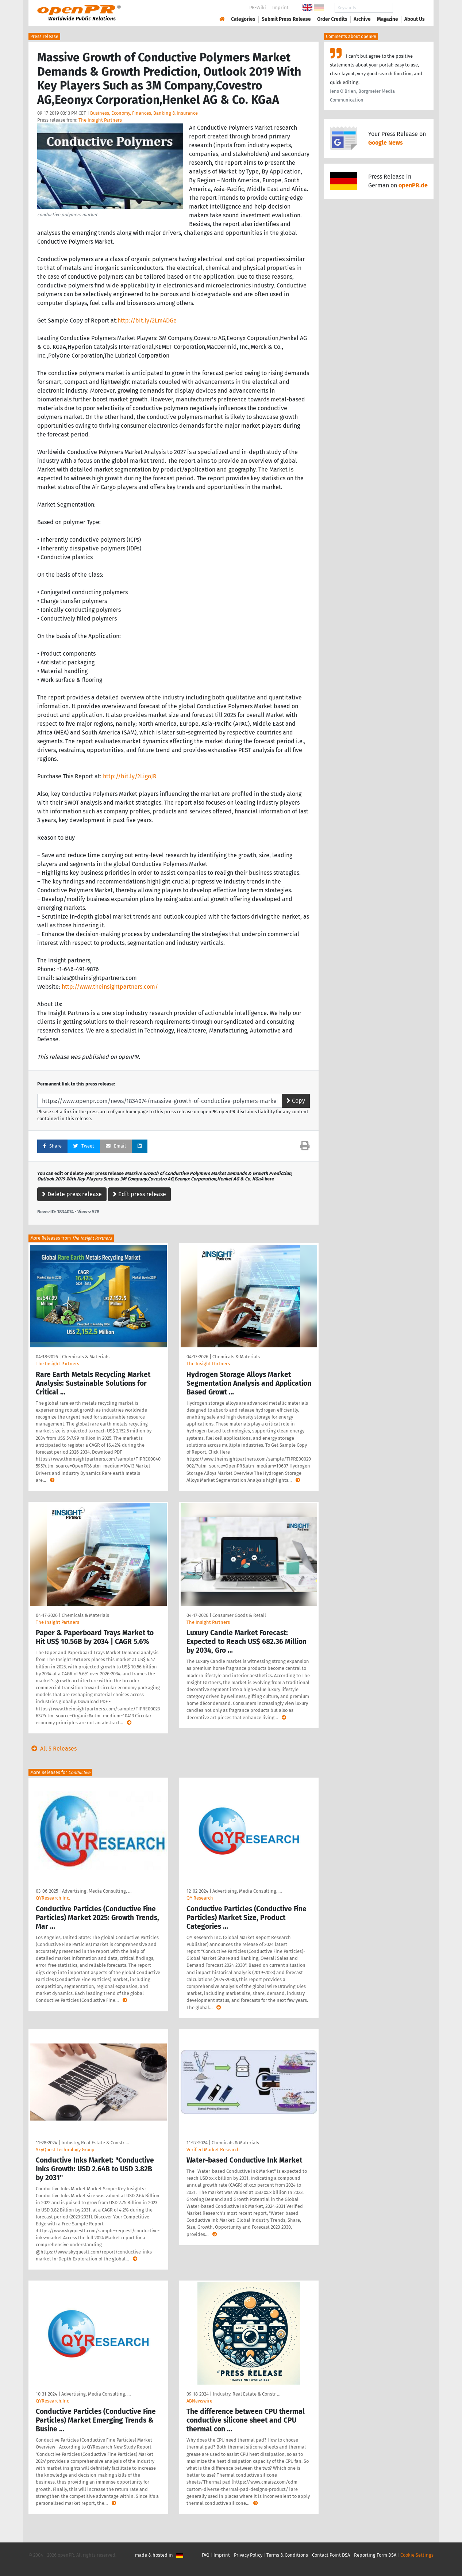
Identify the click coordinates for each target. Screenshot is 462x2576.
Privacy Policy (248, 2555)
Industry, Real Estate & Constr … (95, 2142)
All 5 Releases (52, 1748)
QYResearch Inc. (53, 1898)
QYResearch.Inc (52, 2401)
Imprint (280, 7)
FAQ (205, 2555)
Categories (243, 19)
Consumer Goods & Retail (239, 1615)
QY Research (199, 1898)
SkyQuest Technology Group (65, 2149)
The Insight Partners (100, 120)
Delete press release (72, 1194)
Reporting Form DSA (375, 2555)
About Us (414, 19)
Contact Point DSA (331, 2555)
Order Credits (332, 19)
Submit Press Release (286, 19)
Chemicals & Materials (85, 1356)
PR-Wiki (257, 7)
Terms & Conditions (287, 2555)
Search (408, 8)
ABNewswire (199, 2401)
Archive (362, 19)
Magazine (387, 19)
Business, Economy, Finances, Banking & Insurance (144, 113)
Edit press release (139, 1194)
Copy (295, 1100)
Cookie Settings (417, 2555)
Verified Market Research (213, 2149)
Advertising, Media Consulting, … (96, 1891)
